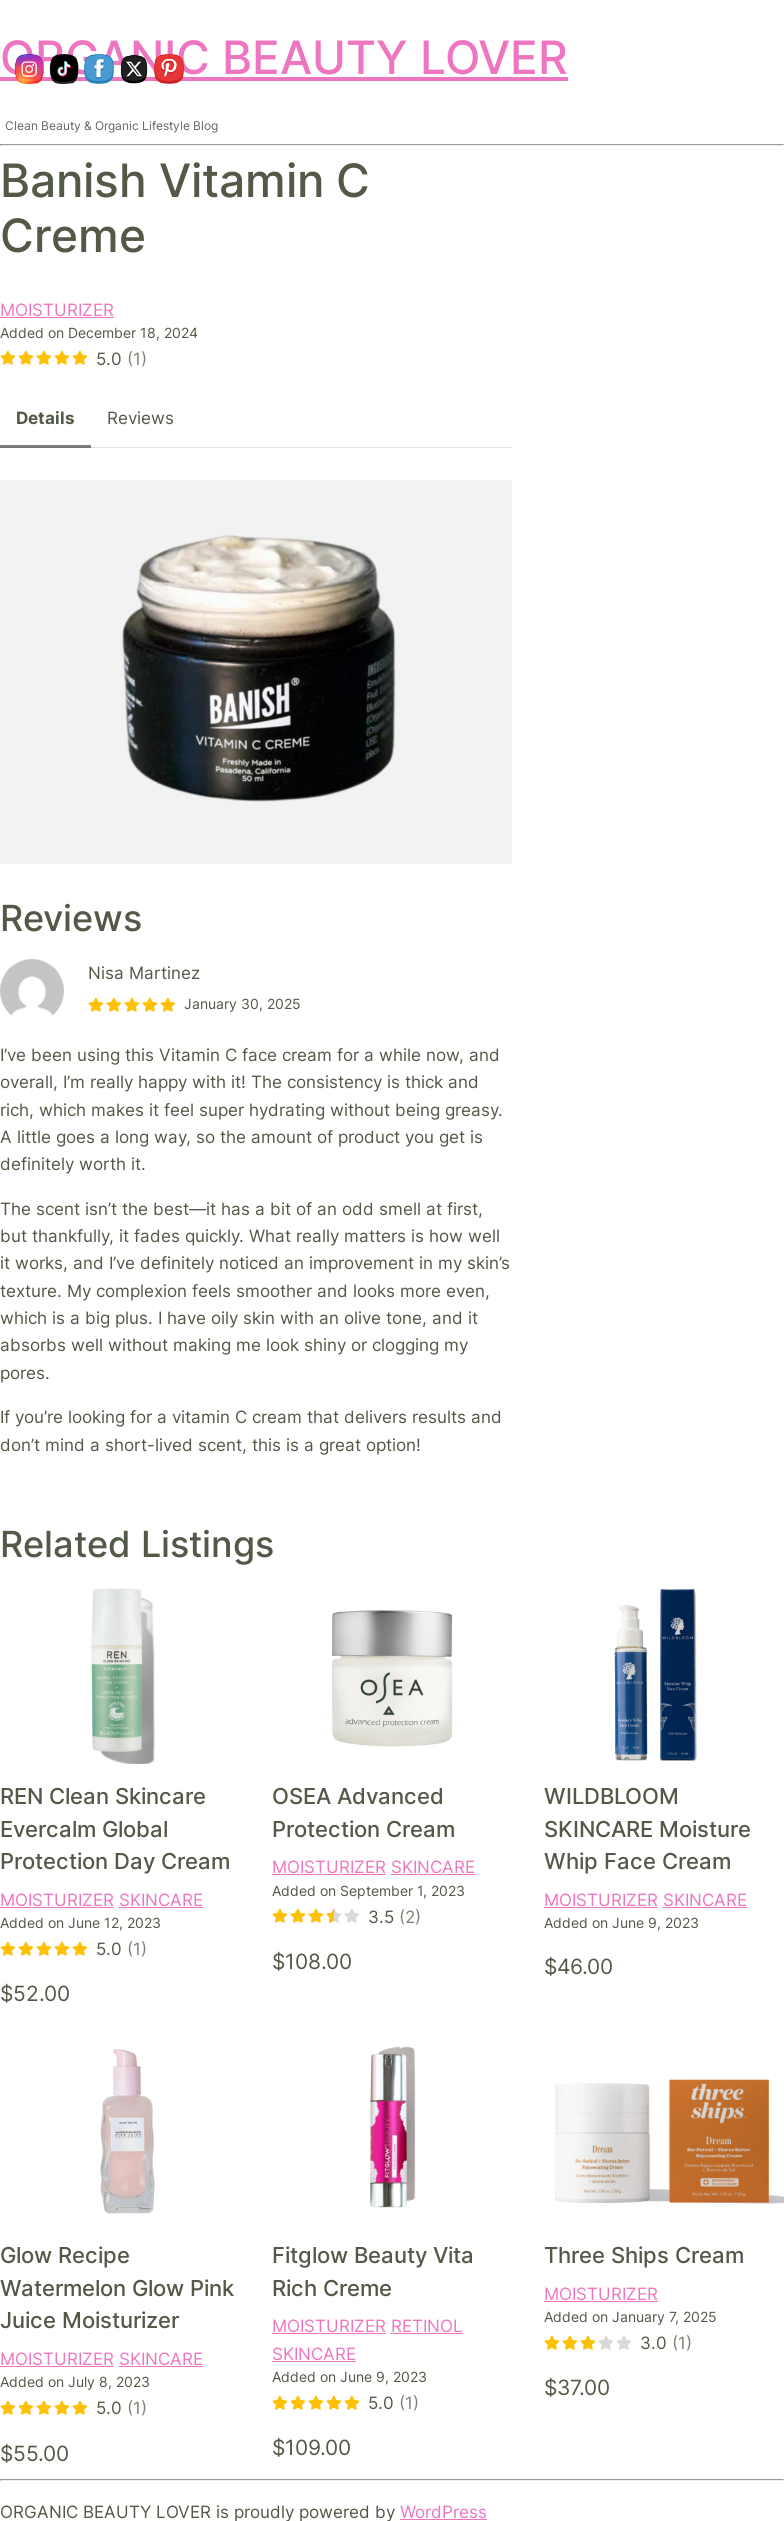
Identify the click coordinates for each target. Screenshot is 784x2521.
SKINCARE (161, 1899)
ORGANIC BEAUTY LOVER (284, 57)
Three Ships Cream (644, 2255)
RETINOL (427, 2325)
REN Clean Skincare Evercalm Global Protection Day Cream (115, 1828)
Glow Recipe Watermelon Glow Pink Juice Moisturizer (117, 2287)
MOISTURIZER (57, 309)
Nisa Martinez (144, 972)
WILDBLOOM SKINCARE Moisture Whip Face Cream (647, 1828)
